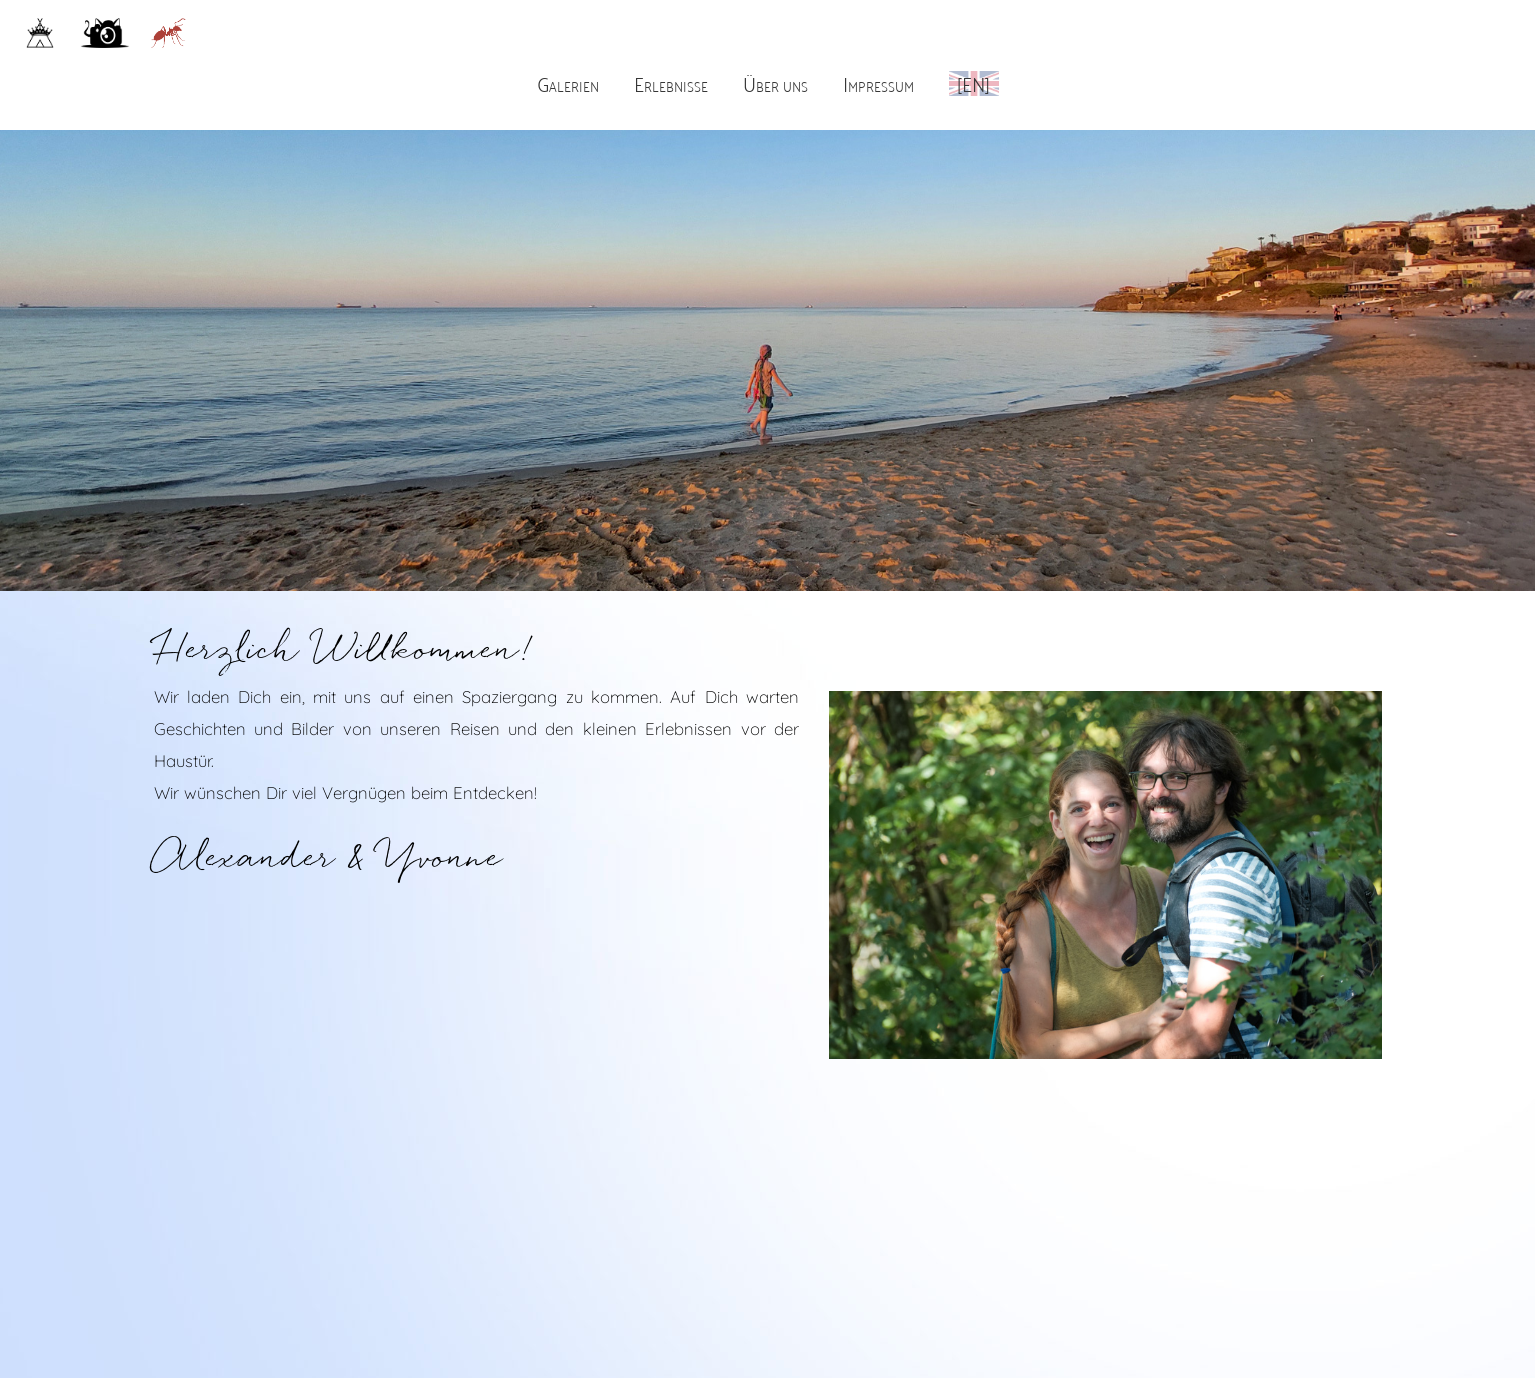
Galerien (568, 82)
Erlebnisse (671, 82)
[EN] (973, 82)
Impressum (878, 82)
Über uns (775, 82)
